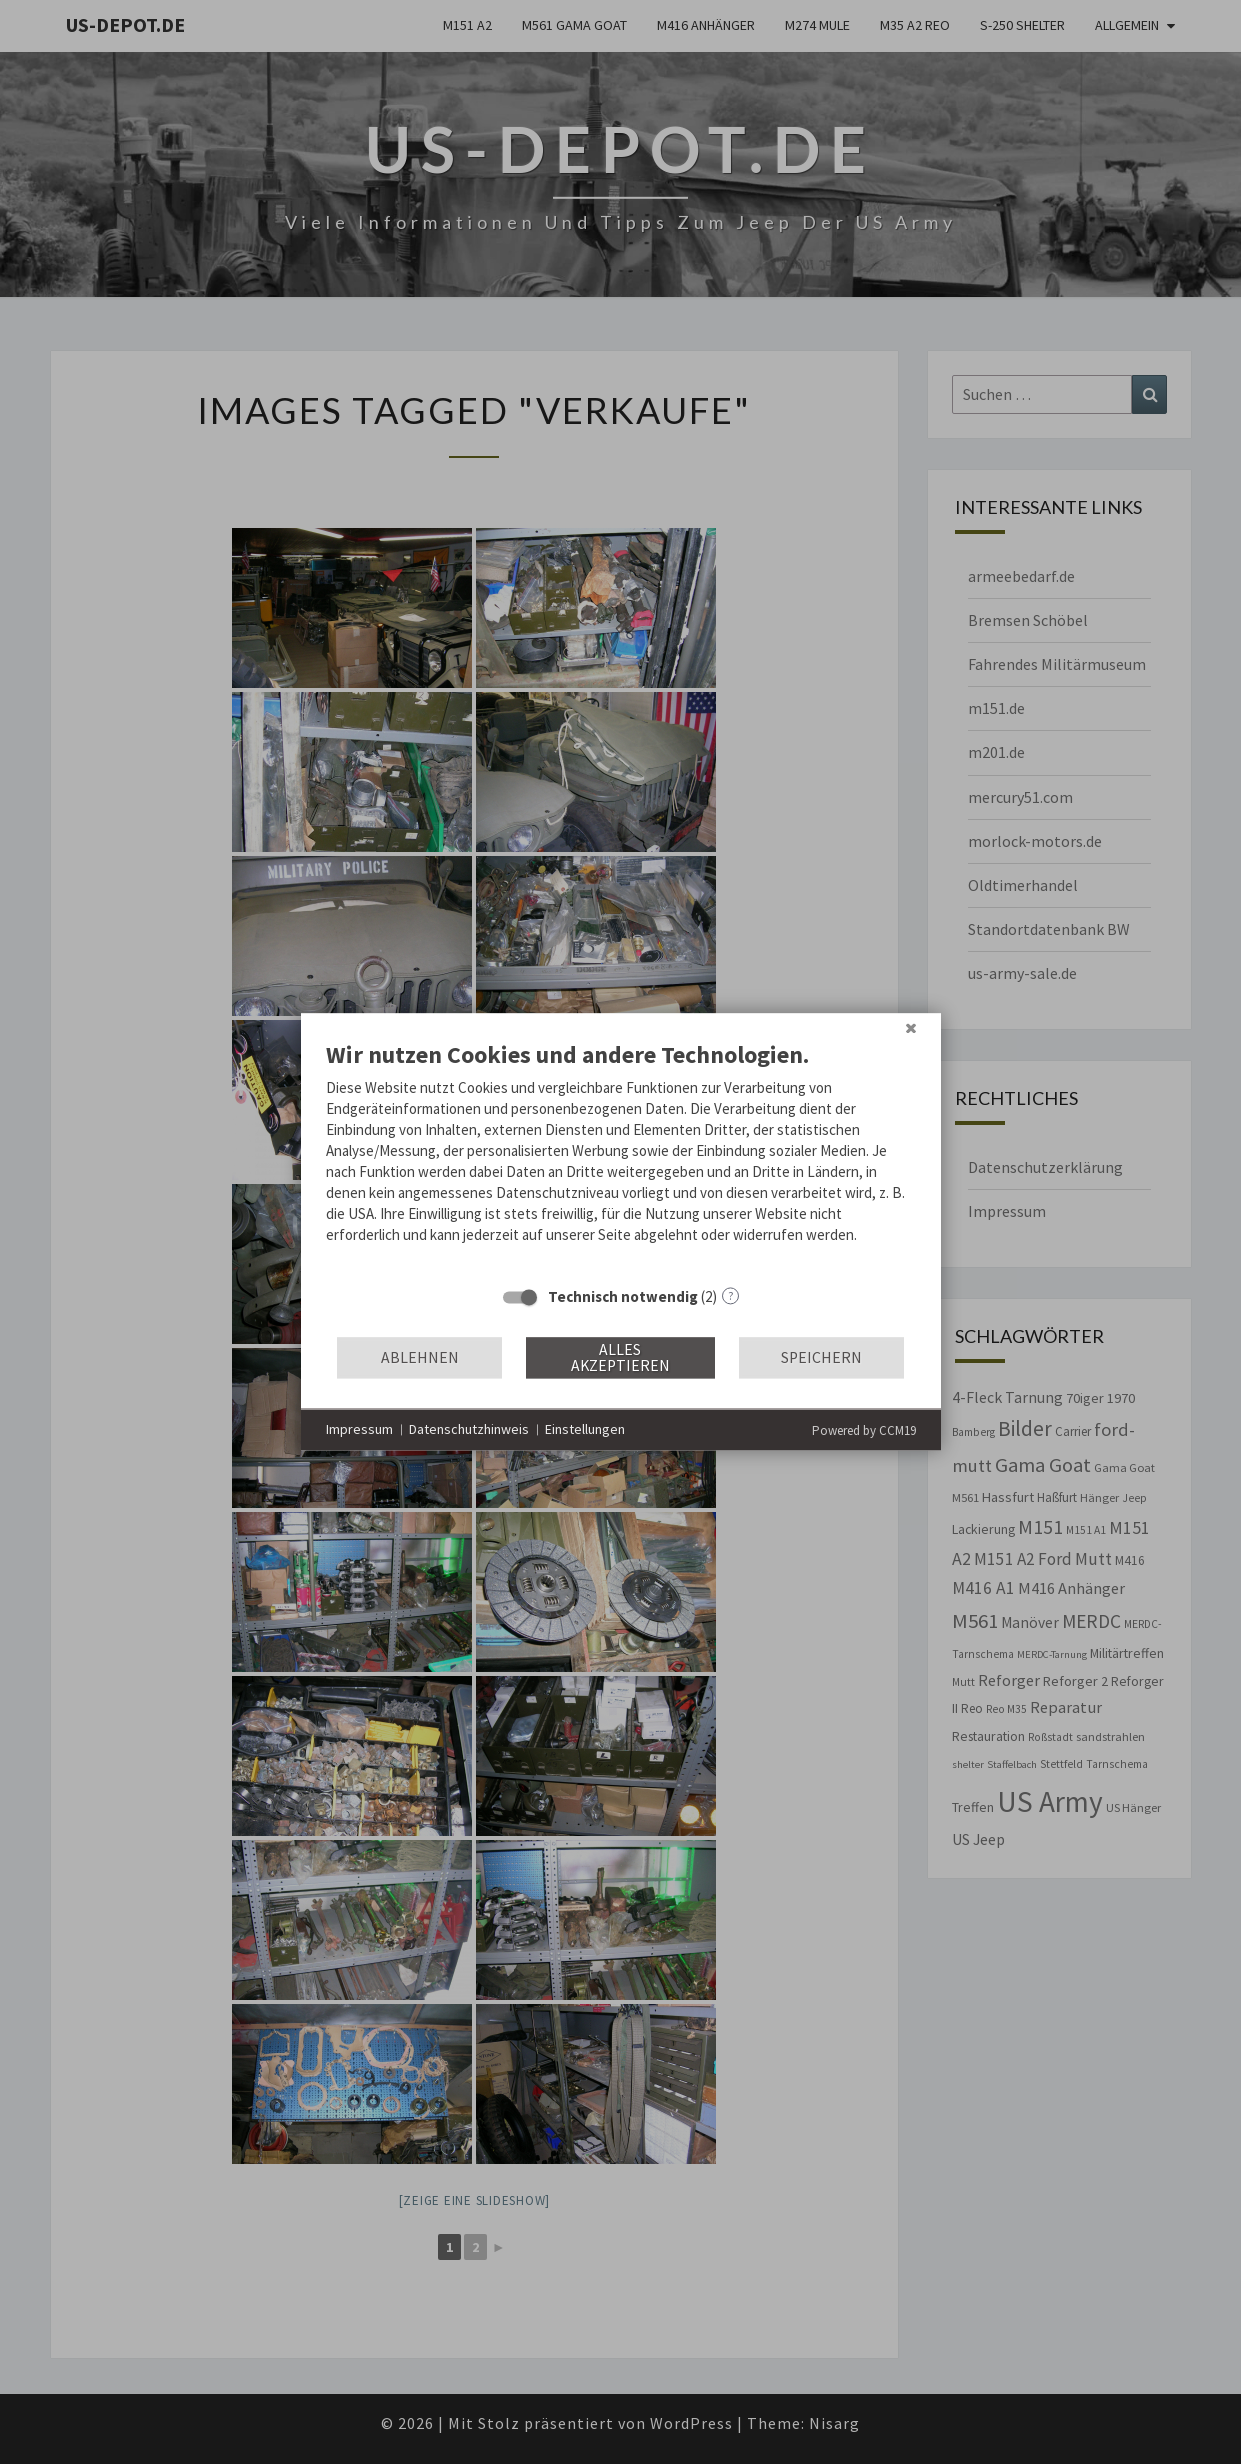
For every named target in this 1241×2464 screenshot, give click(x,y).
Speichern (821, 1357)
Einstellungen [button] (585, 1429)
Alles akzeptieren (620, 1357)
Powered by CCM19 (864, 1430)
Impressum (359, 1429)
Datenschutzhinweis (469, 1429)
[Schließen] (911, 1028)
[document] (621, 1157)
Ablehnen (420, 1357)
